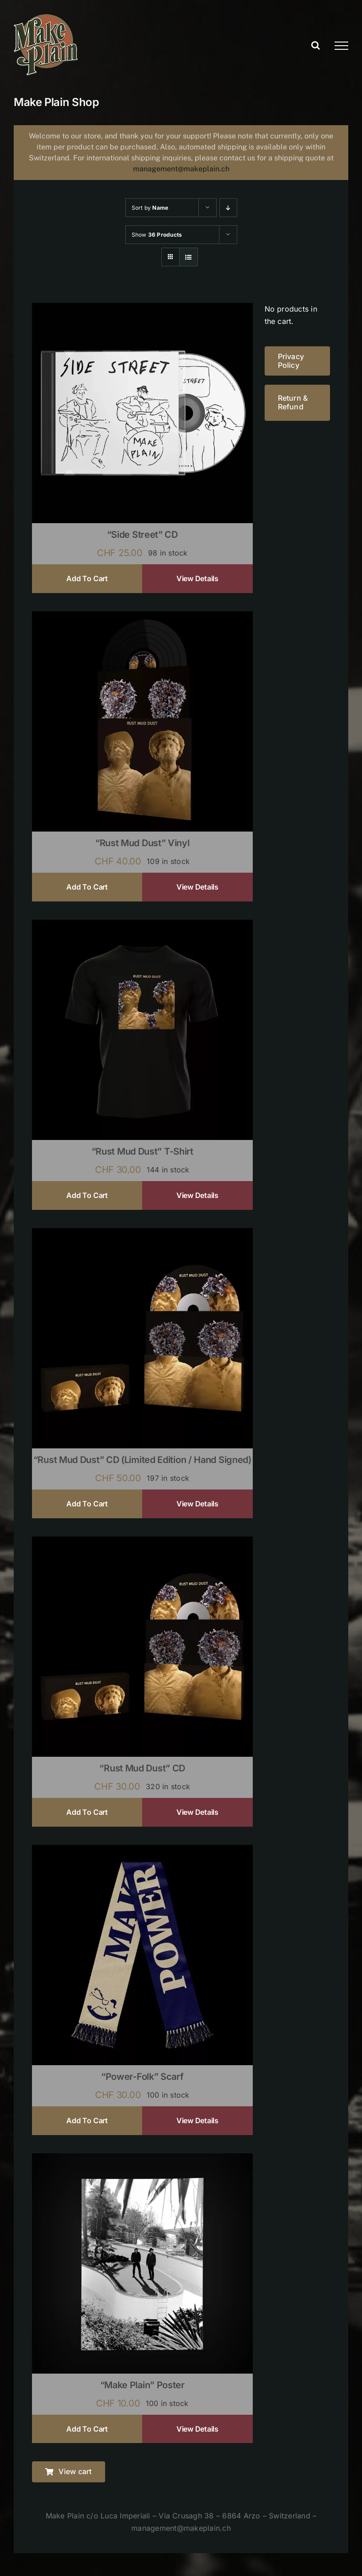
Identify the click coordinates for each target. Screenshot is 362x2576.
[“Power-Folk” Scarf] (142, 1850)
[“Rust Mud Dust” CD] (142, 1542)
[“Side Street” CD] (142, 308)
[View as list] (188, 257)
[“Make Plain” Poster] (142, 2159)
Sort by (150, 207)
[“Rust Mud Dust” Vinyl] (142, 617)
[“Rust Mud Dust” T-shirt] (142, 925)
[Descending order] (228, 207)
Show (157, 234)
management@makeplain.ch (181, 168)
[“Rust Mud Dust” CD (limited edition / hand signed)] (142, 1234)
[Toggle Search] (315, 45)
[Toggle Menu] (341, 46)
